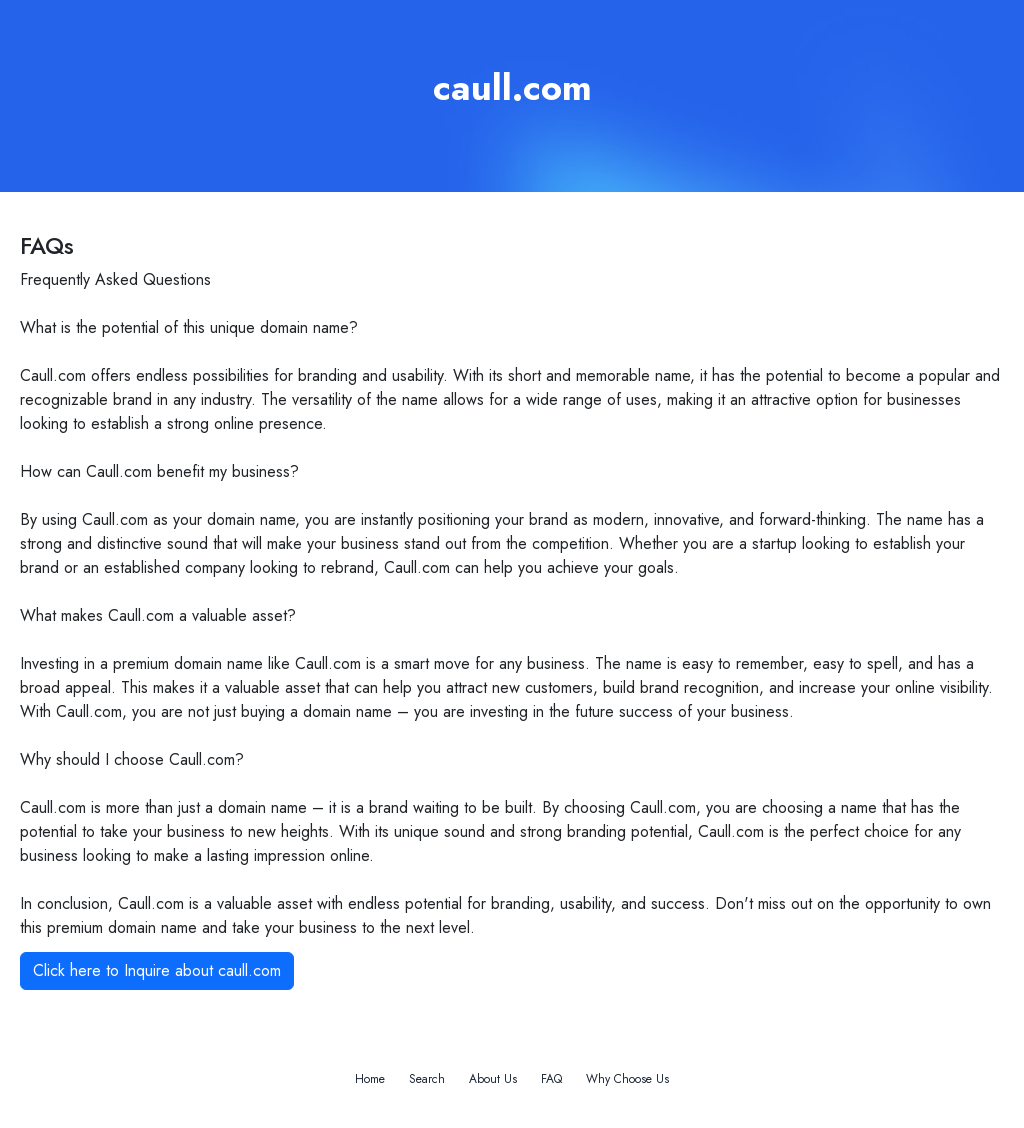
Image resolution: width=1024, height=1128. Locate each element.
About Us (493, 1079)
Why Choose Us (627, 1079)
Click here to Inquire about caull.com (157, 970)
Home (370, 1079)
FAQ (551, 1079)
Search (427, 1079)
